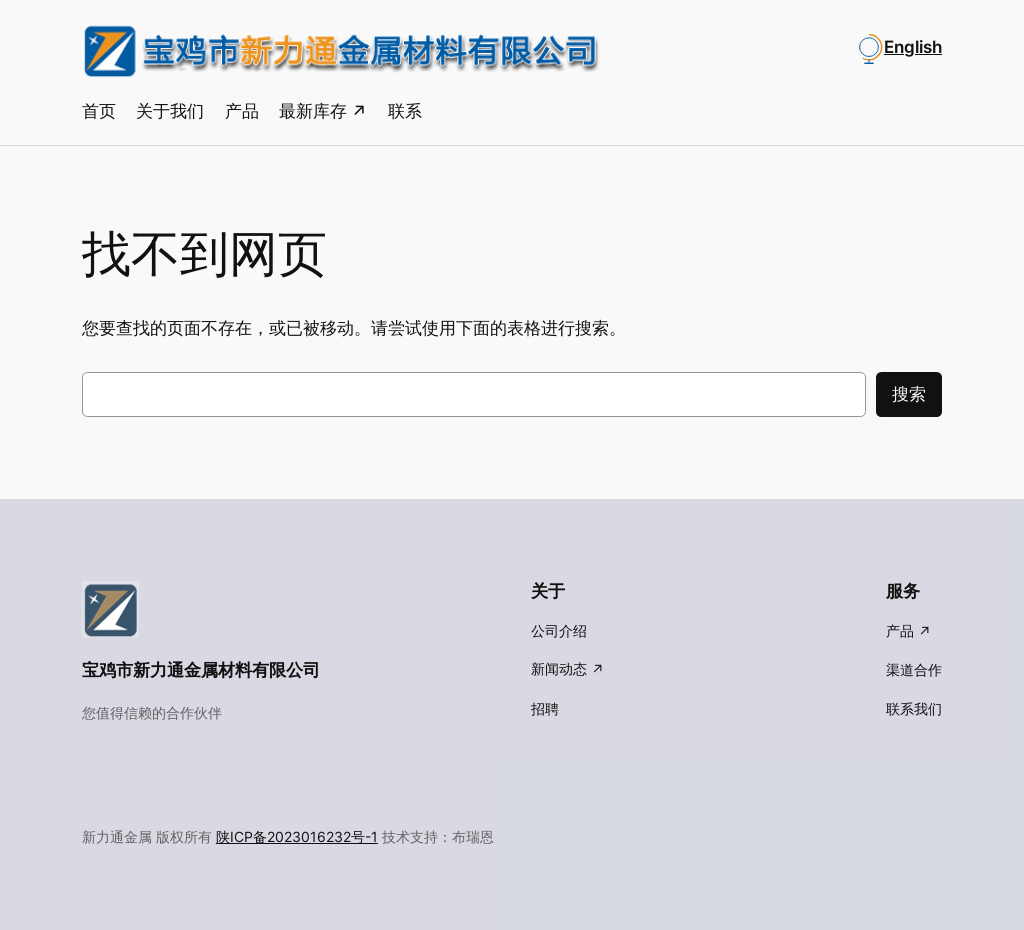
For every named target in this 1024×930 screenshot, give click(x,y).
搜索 (909, 394)
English (913, 47)
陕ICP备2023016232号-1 (297, 836)
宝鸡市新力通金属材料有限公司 (201, 670)
